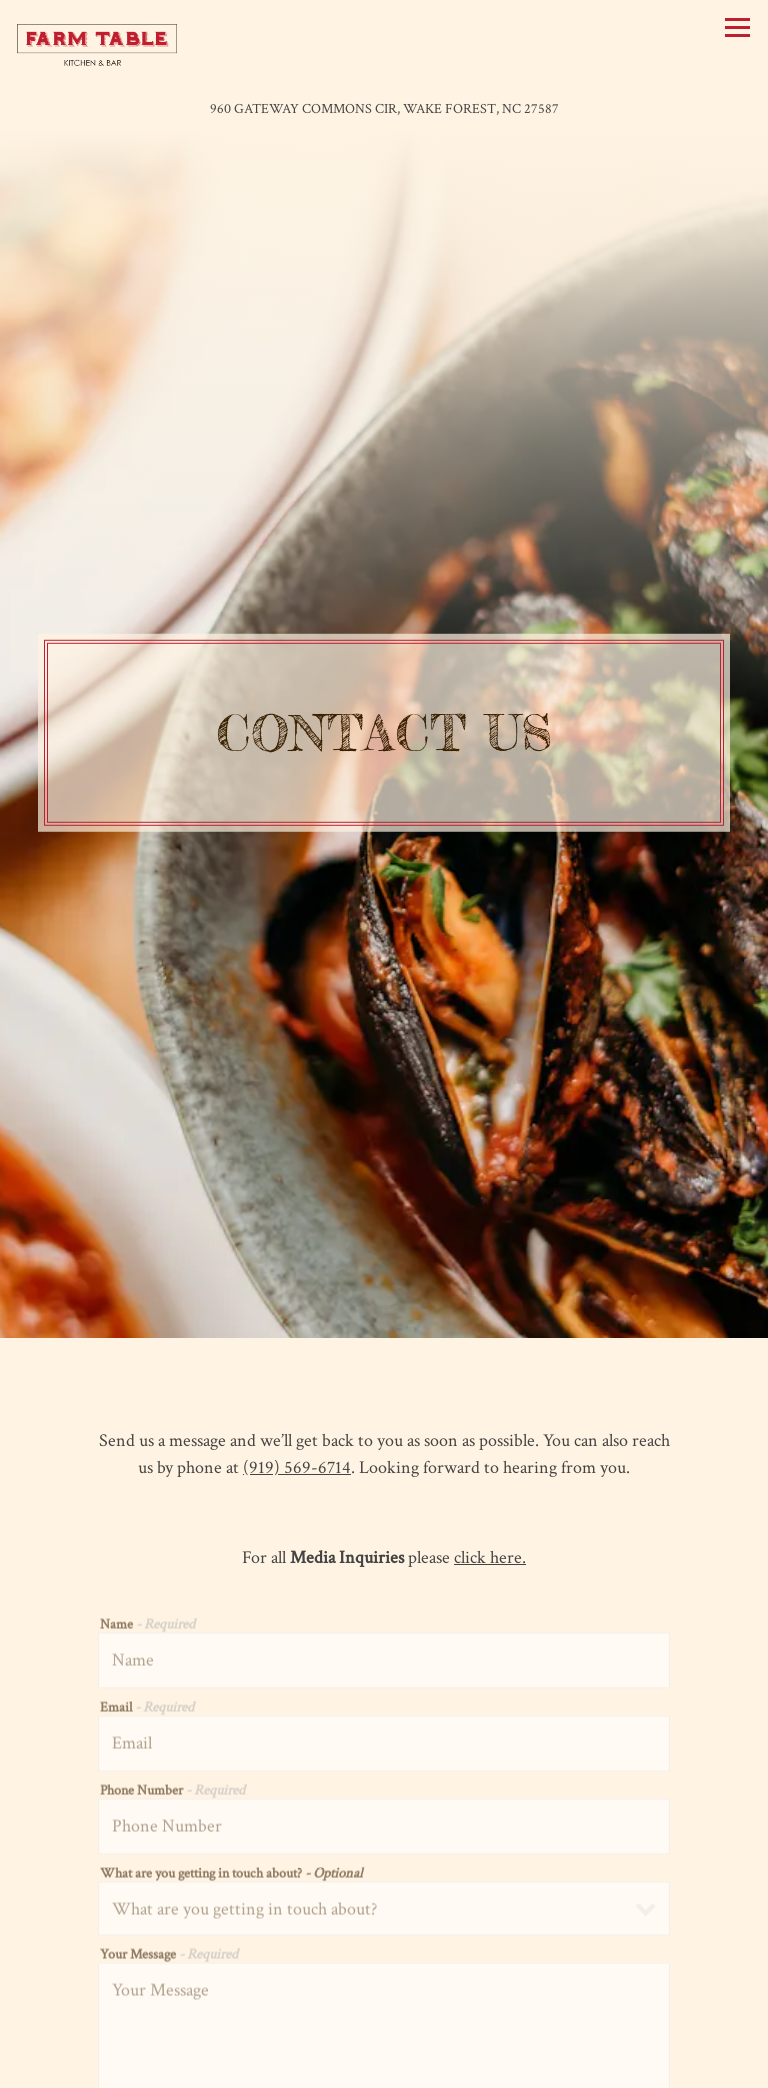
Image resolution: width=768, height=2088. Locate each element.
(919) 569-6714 (297, 1341)
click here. (490, 1431)
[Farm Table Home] (97, 44)
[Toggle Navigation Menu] (737, 27)
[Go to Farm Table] (384, 109)
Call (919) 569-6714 (384, 2024)
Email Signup (384, 2066)
